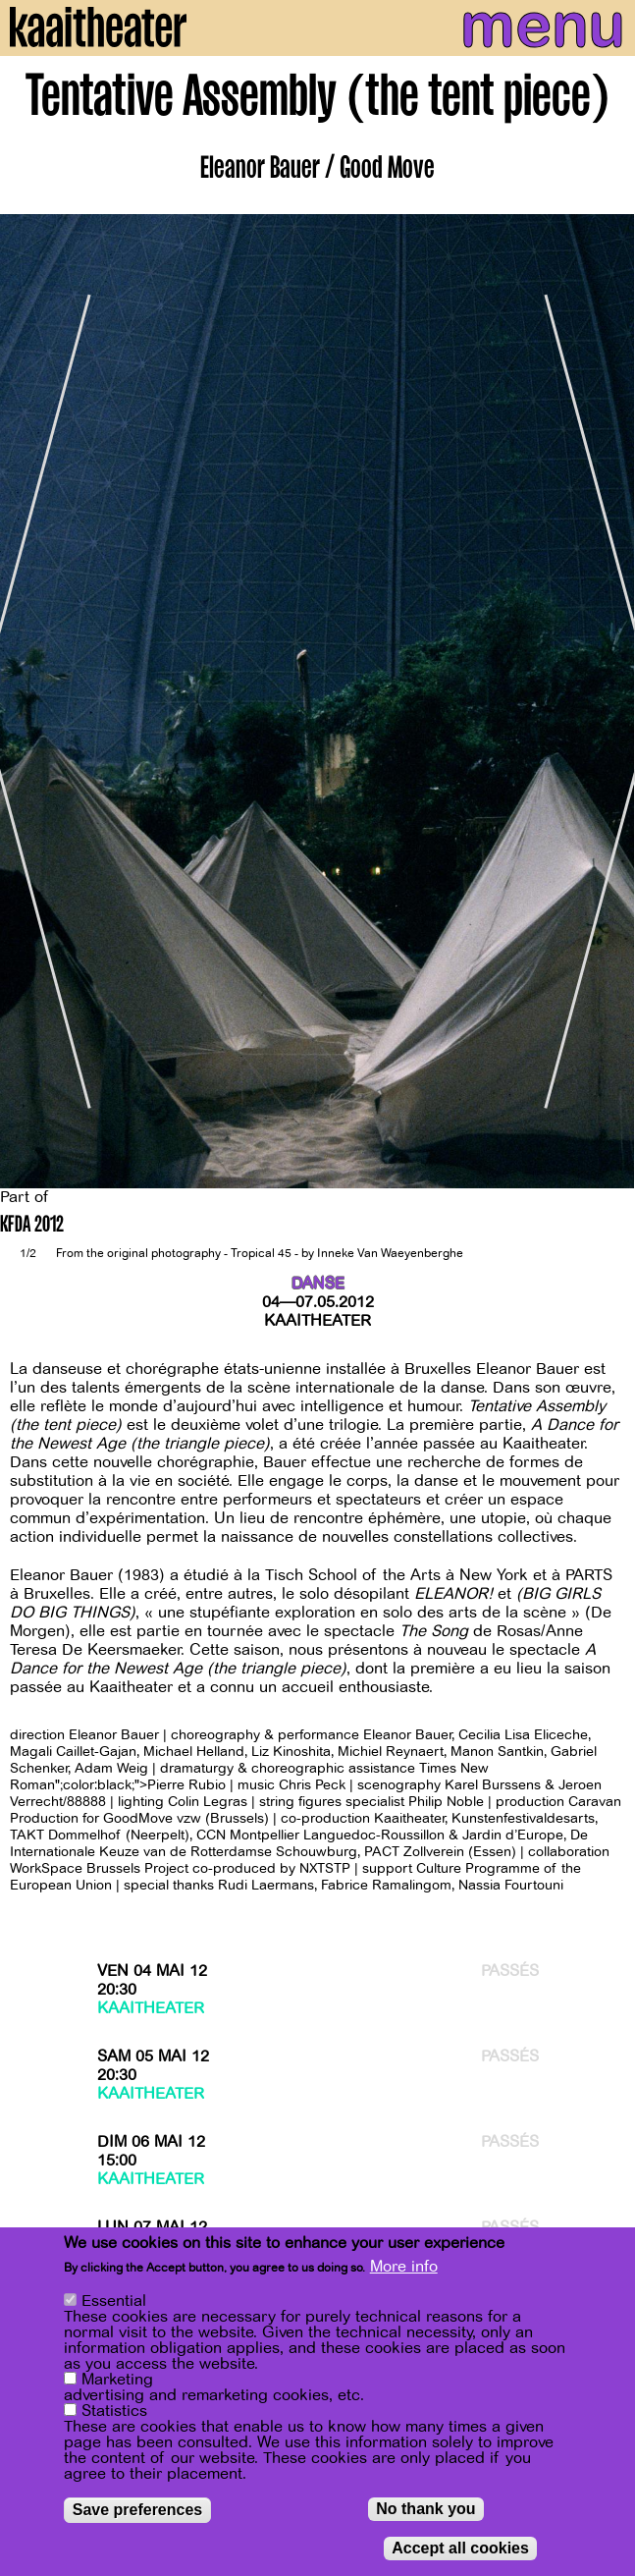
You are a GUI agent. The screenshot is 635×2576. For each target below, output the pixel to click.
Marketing (117, 2380)
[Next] (605, 702)
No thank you (425, 2509)
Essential (113, 2302)
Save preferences (138, 2510)
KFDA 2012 (32, 1226)
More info (404, 2267)
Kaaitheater (317, 1321)
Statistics (114, 2412)
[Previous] (29, 702)
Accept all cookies (460, 2549)
